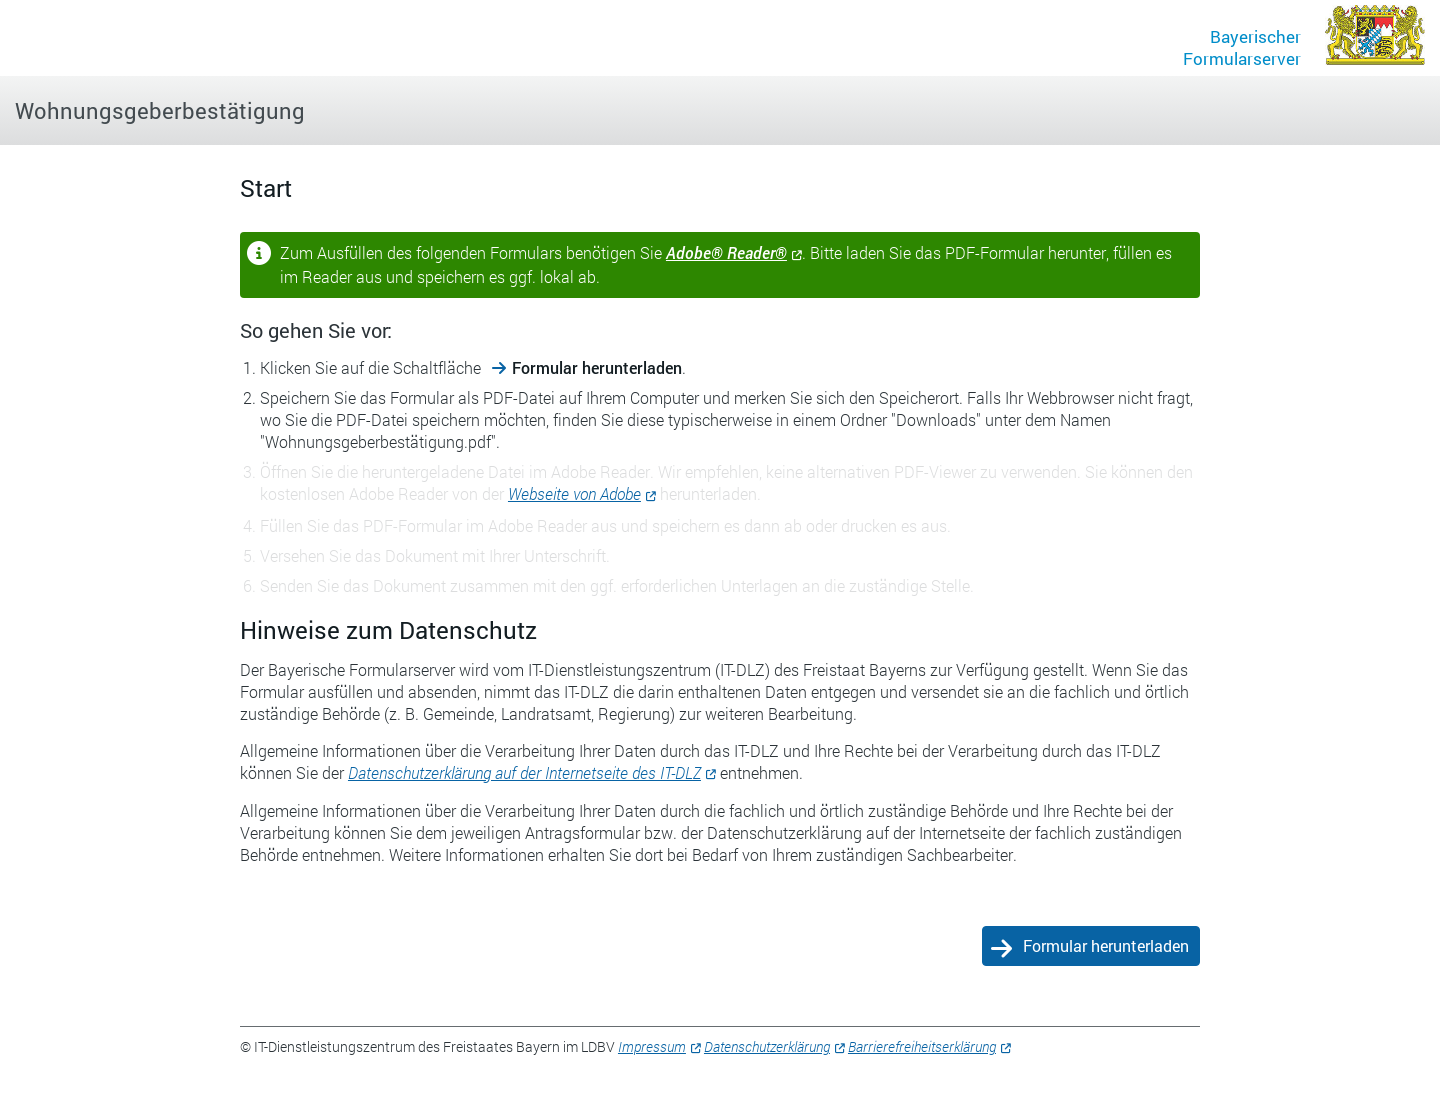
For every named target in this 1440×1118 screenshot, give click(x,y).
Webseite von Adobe (574, 493)
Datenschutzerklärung (767, 1046)
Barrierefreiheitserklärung (922, 1046)
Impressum (652, 1046)
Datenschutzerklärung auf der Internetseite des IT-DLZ (524, 772)
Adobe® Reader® (726, 252)
